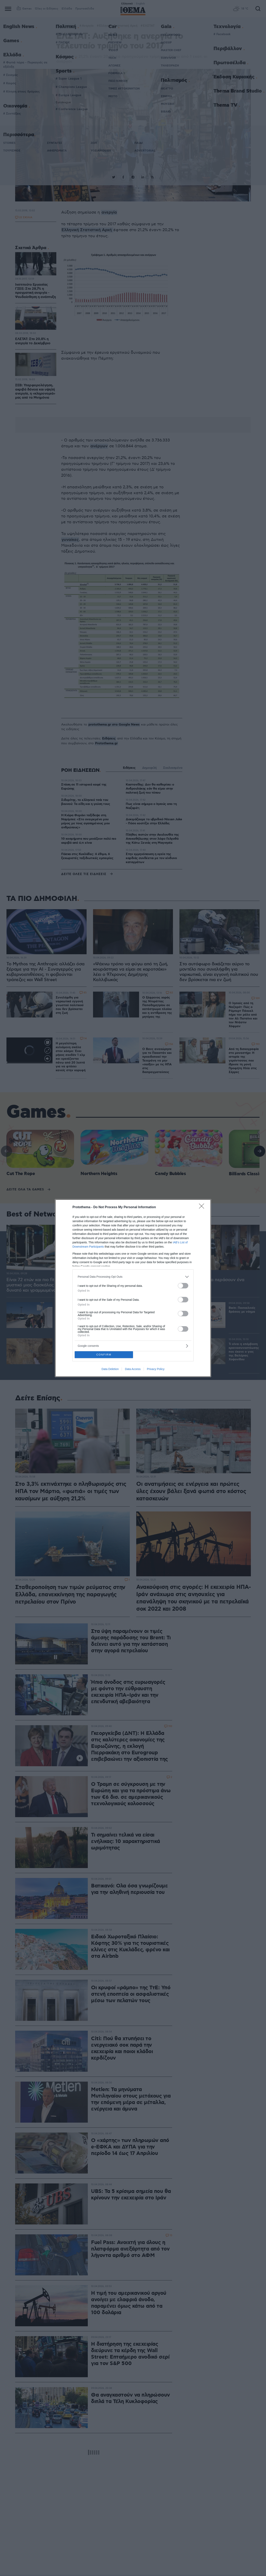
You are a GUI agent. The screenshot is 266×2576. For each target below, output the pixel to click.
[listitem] (133, 1277)
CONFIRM (103, 1354)
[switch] (183, 1285)
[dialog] (133, 1288)
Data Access (133, 1369)
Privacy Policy (155, 1369)
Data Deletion (110, 1369)
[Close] (203, 1207)
